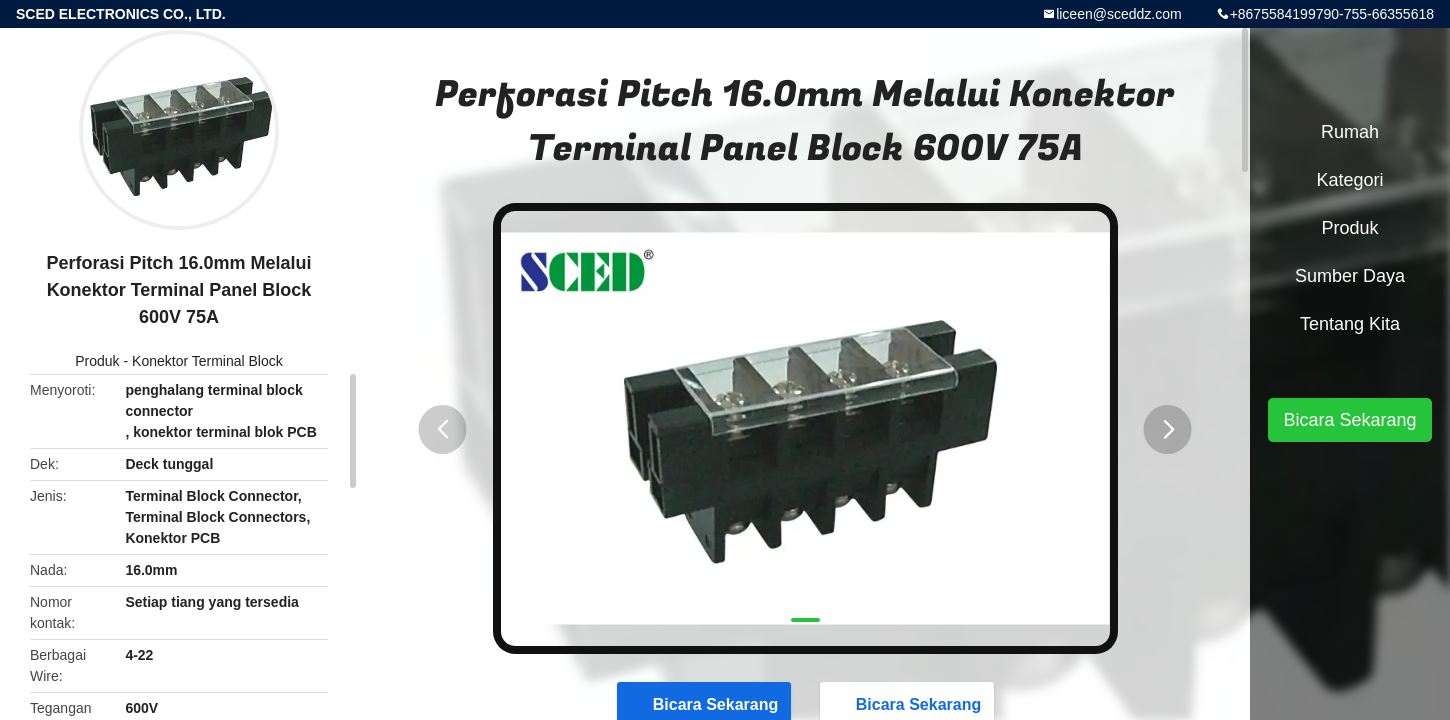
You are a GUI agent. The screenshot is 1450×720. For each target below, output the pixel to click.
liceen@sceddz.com (1119, 14)
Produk (97, 361)
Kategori (1349, 180)
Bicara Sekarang (1349, 420)
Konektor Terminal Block (207, 361)
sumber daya (1350, 276)
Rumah (1350, 132)
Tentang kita (1350, 324)
